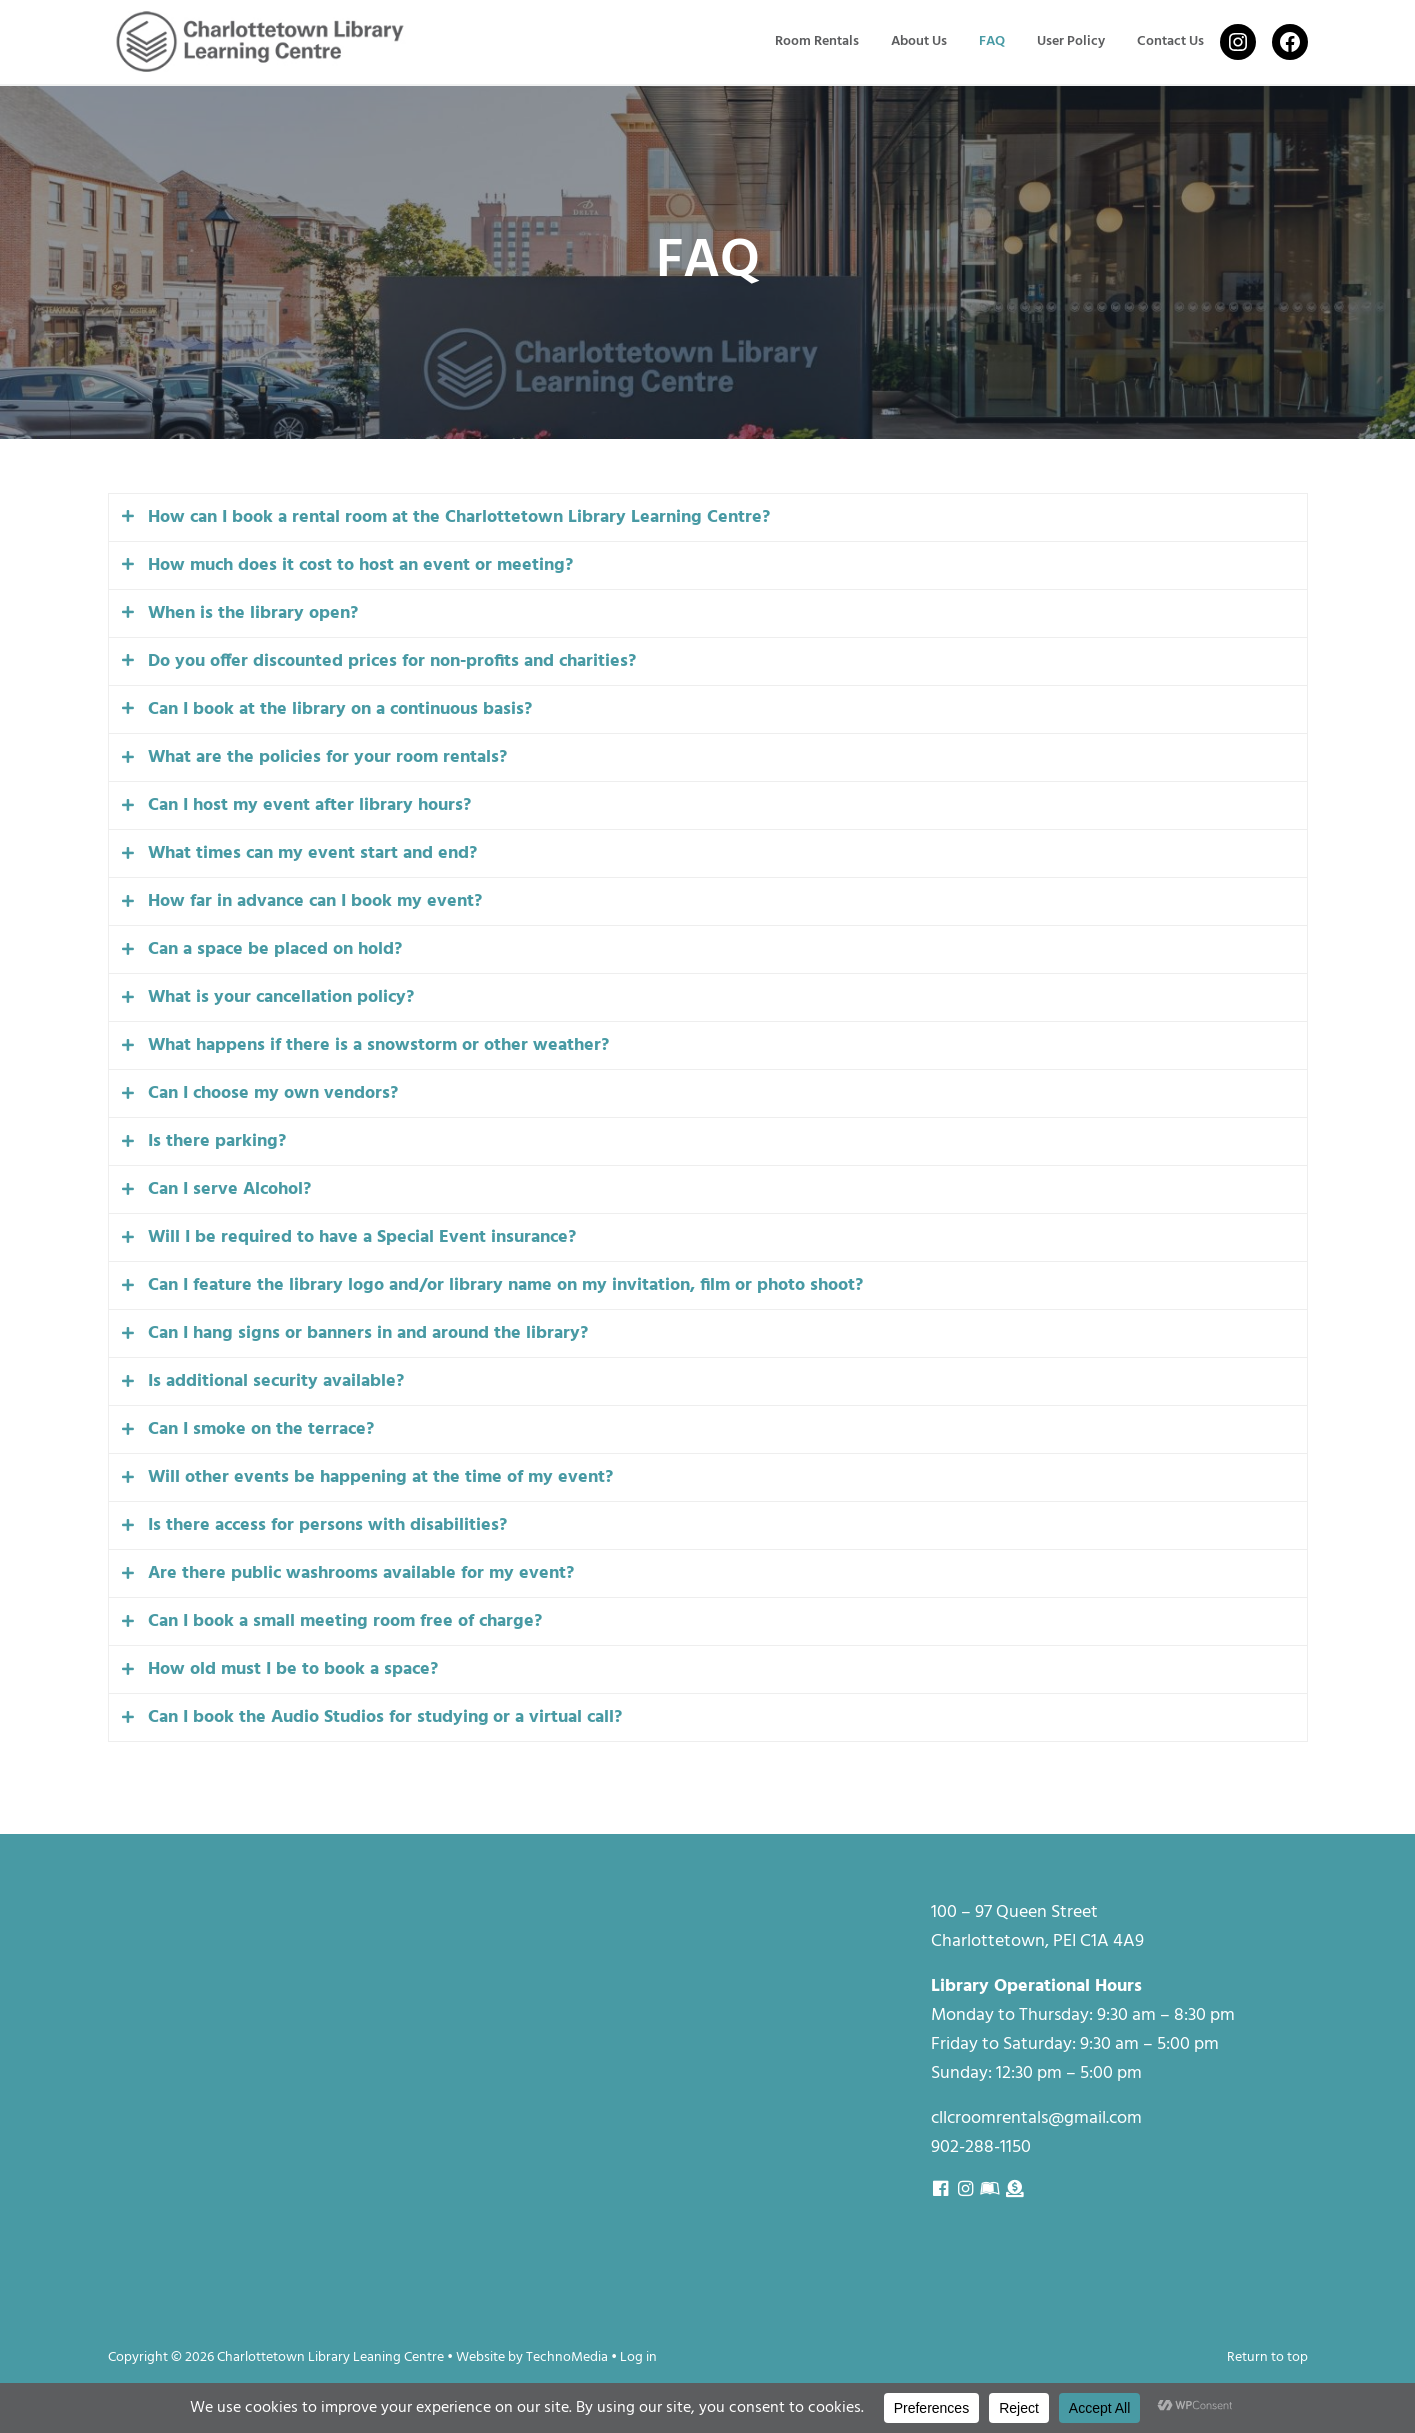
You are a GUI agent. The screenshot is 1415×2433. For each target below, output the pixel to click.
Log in (638, 2357)
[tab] (708, 525)
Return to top (1267, 2357)
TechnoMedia (567, 2357)
